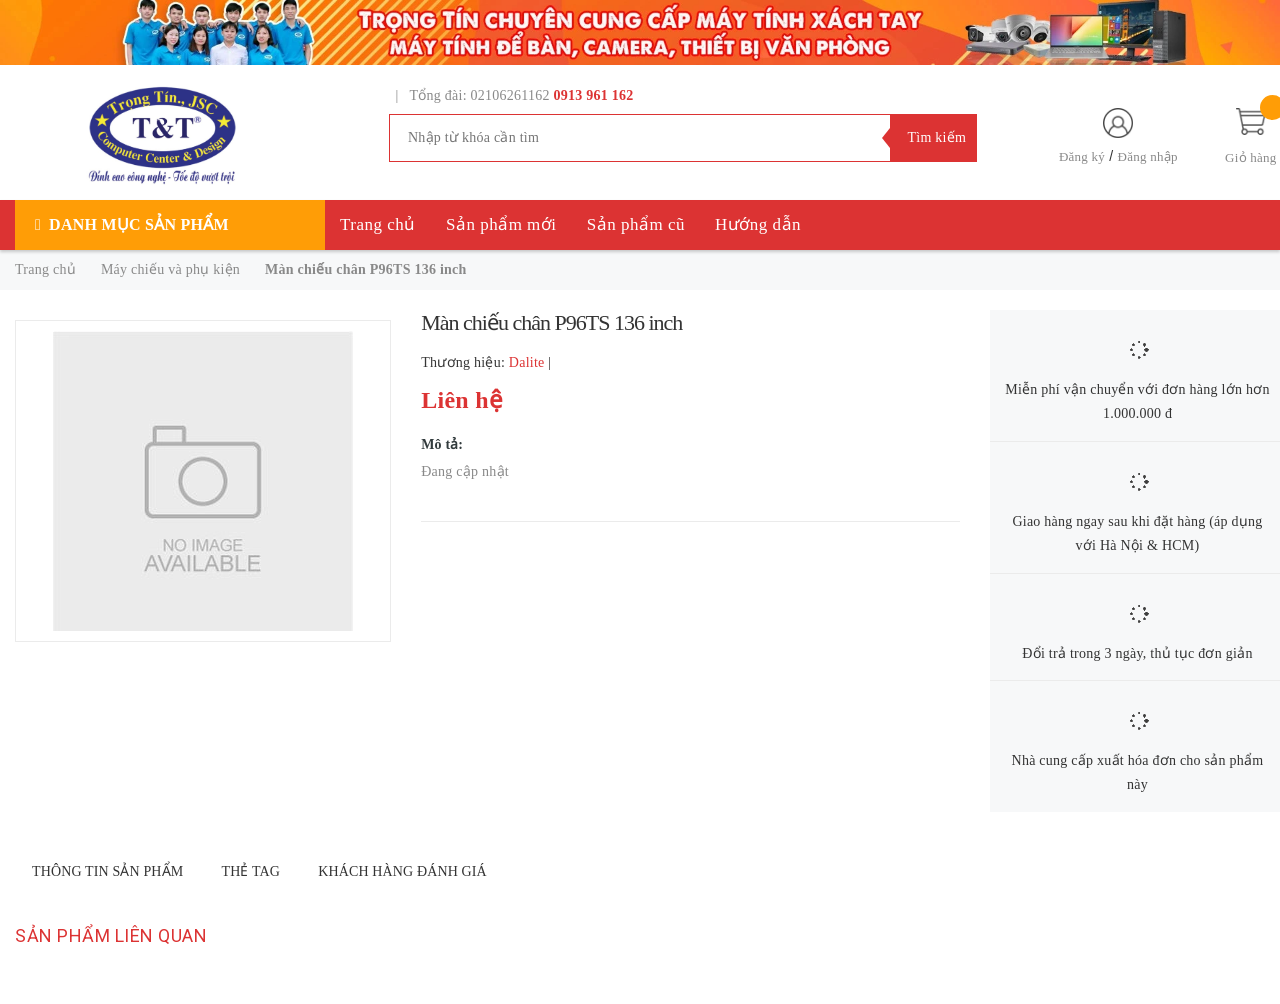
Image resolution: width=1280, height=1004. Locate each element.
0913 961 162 (594, 95)
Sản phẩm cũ (636, 224)
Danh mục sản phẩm (139, 224)
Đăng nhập (1148, 156)
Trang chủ (378, 224)
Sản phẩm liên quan (111, 935)
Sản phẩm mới (501, 224)
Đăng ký (1082, 156)
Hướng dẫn (758, 224)
